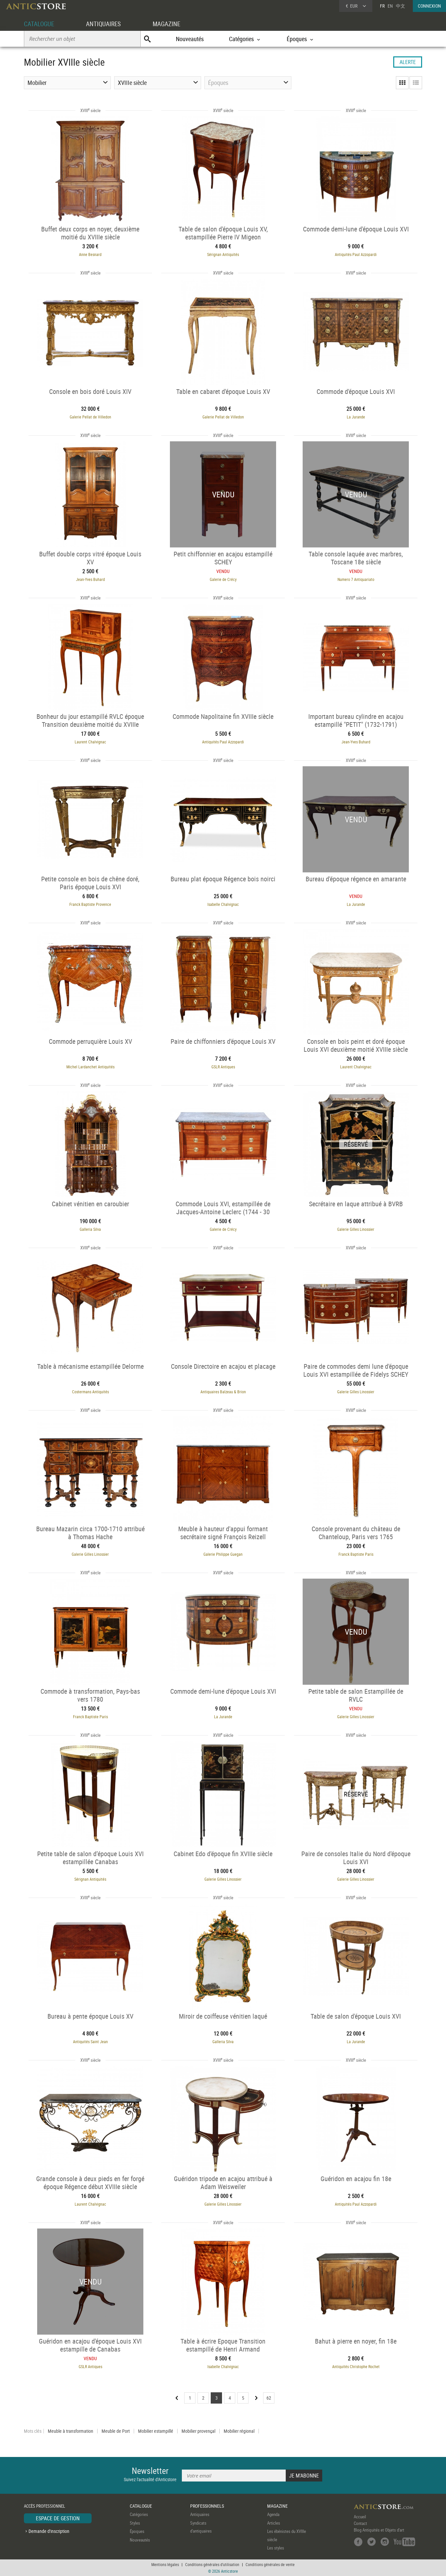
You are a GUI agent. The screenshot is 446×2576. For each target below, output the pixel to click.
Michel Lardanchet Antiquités (90, 1066)
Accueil (360, 2517)
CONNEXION (429, 6)
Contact (360, 2523)
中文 (400, 6)
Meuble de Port (116, 2431)
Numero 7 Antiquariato (355, 579)
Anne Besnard (90, 254)
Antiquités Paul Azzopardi (356, 254)
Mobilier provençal (198, 2431)
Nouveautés (190, 39)
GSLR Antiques (223, 1066)
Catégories (139, 2514)
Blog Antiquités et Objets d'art (379, 2530)
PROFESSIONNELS (207, 2506)
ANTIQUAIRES (106, 23)
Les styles (275, 2548)
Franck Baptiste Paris (355, 1554)
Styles (135, 2523)
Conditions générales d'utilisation (212, 2564)
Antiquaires (199, 2514)
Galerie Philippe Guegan (223, 1554)
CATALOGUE (40, 23)
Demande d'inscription (49, 2531)
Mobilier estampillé (155, 2431)
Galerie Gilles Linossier (355, 1229)
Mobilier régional (239, 2431)
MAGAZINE (171, 23)
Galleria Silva (90, 1229)
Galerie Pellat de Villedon (90, 416)
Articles (273, 2523)
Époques (137, 2531)
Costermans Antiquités (90, 1391)
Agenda (273, 2514)
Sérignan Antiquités (223, 254)
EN (390, 6)
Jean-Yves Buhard (90, 579)
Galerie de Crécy (223, 579)
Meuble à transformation (70, 2431)
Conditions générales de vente (270, 2564)
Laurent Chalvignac (90, 741)
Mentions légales (165, 2564)
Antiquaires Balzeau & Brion (223, 1391)
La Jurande (356, 416)
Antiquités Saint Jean (90, 2041)
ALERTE (408, 62)
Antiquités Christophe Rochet (356, 2366)
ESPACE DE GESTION (58, 2518)
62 (268, 2398)
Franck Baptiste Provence (90, 904)
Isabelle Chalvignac (223, 904)
